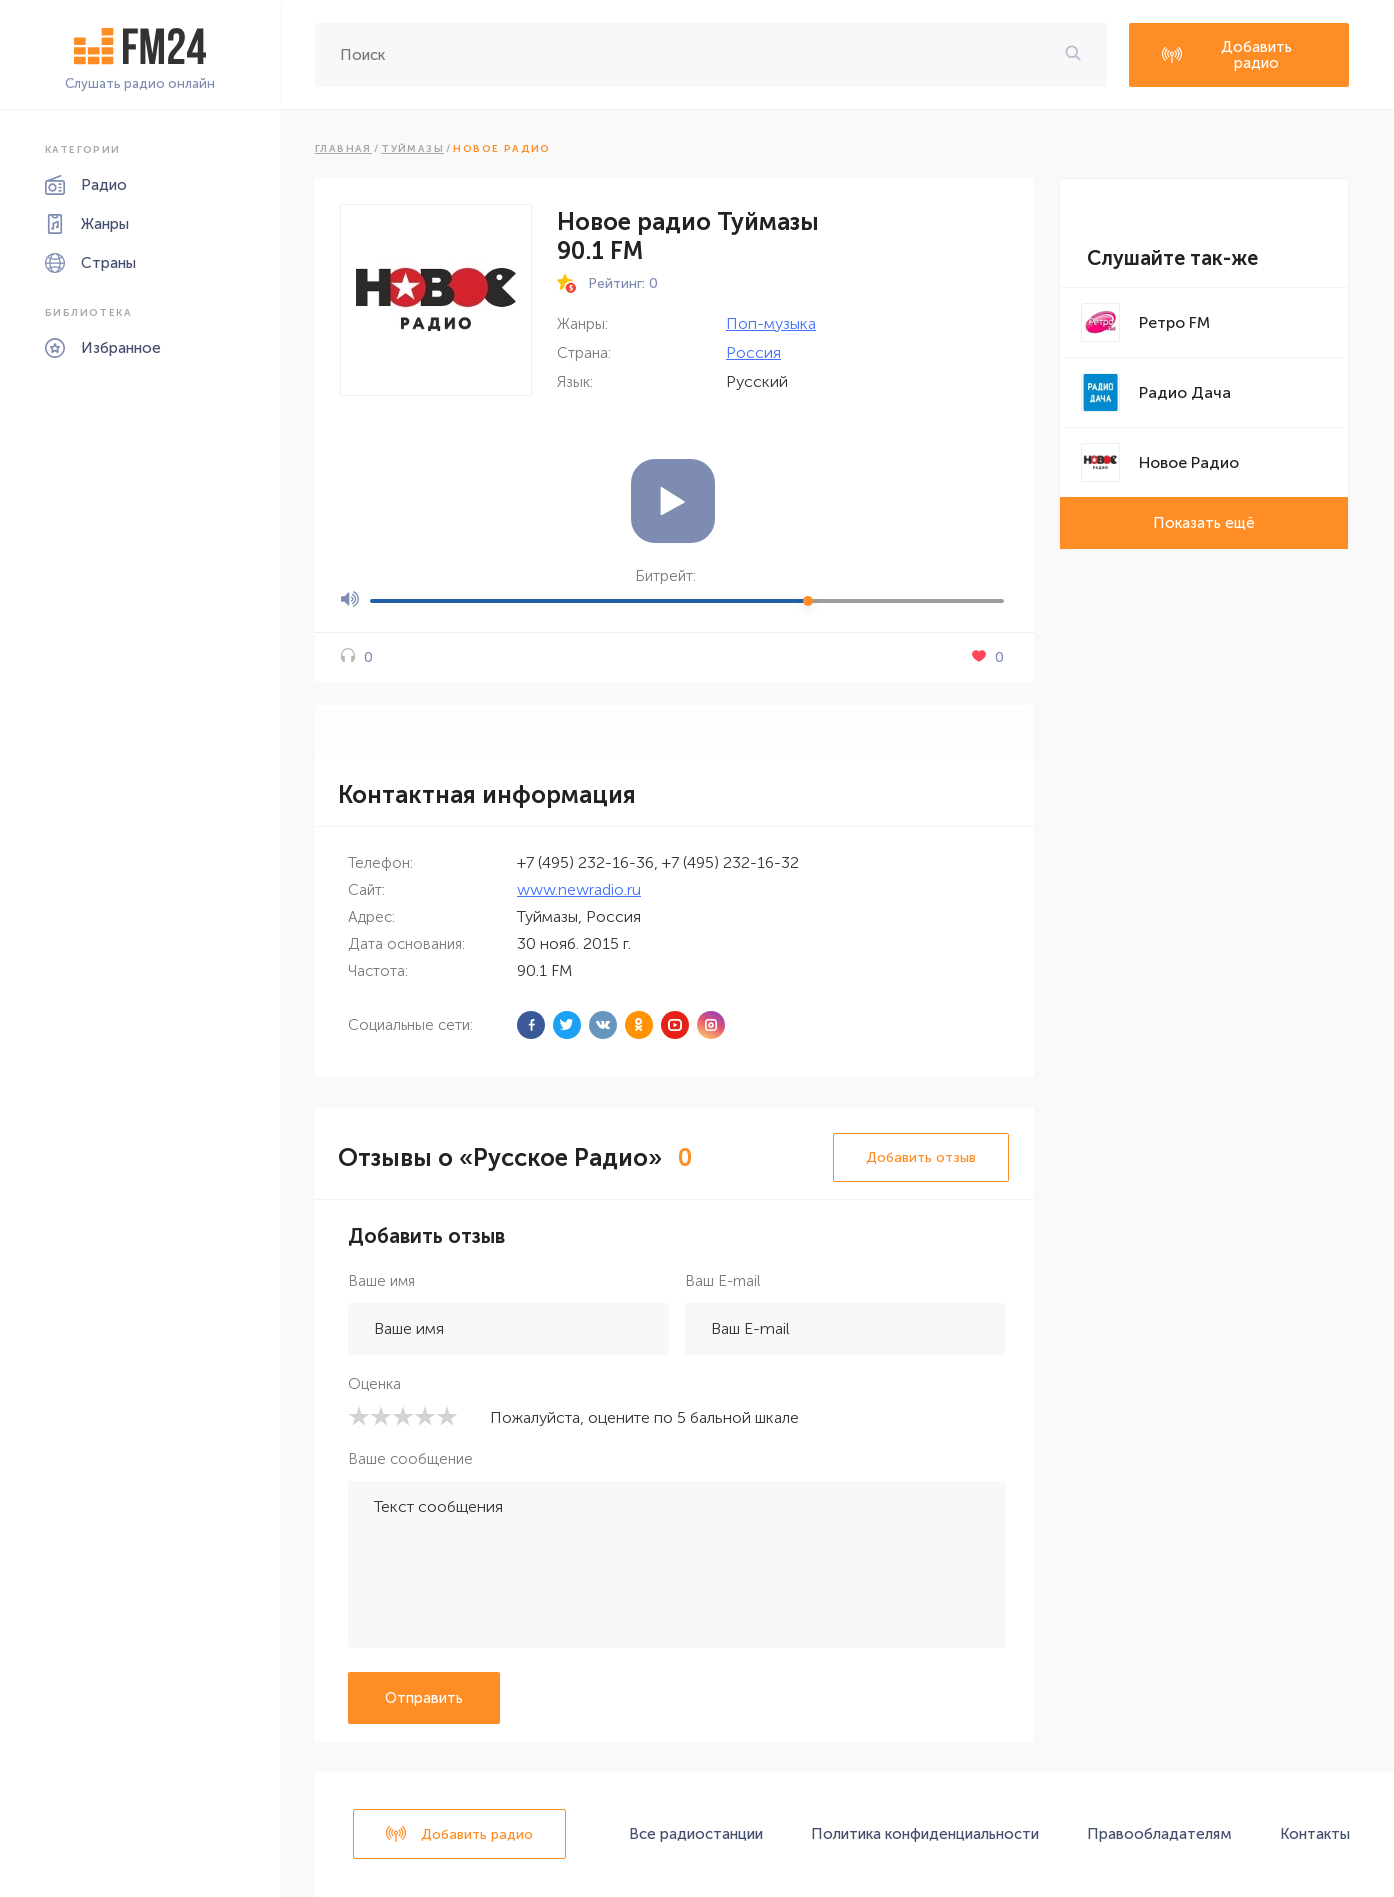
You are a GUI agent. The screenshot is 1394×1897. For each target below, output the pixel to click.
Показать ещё (1204, 523)
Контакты (1315, 1834)
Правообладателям (1159, 1834)
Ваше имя (381, 1281)
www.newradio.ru (579, 889)
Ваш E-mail (722, 1281)
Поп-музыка (771, 323)
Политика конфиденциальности (925, 1834)
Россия (753, 352)
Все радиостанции (696, 1834)
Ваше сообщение (410, 1459)
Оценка (374, 1384)
